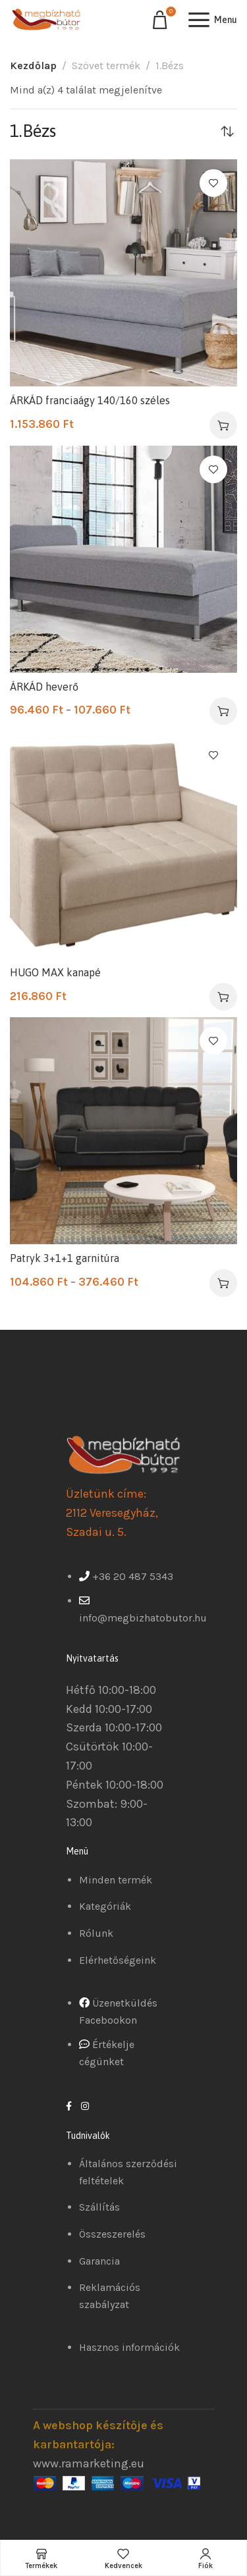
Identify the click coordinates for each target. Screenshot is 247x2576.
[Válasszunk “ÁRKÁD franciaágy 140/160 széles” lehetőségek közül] (223, 425)
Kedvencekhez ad (213, 183)
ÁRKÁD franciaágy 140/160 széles (90, 400)
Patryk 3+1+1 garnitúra (64, 1258)
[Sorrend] (227, 131)
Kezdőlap (33, 65)
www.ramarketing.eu (88, 2463)
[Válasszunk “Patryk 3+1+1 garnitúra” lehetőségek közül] (223, 1283)
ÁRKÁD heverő (44, 687)
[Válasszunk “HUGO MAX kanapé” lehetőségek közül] (223, 997)
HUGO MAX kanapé (55, 972)
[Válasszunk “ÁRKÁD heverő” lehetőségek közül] (223, 711)
